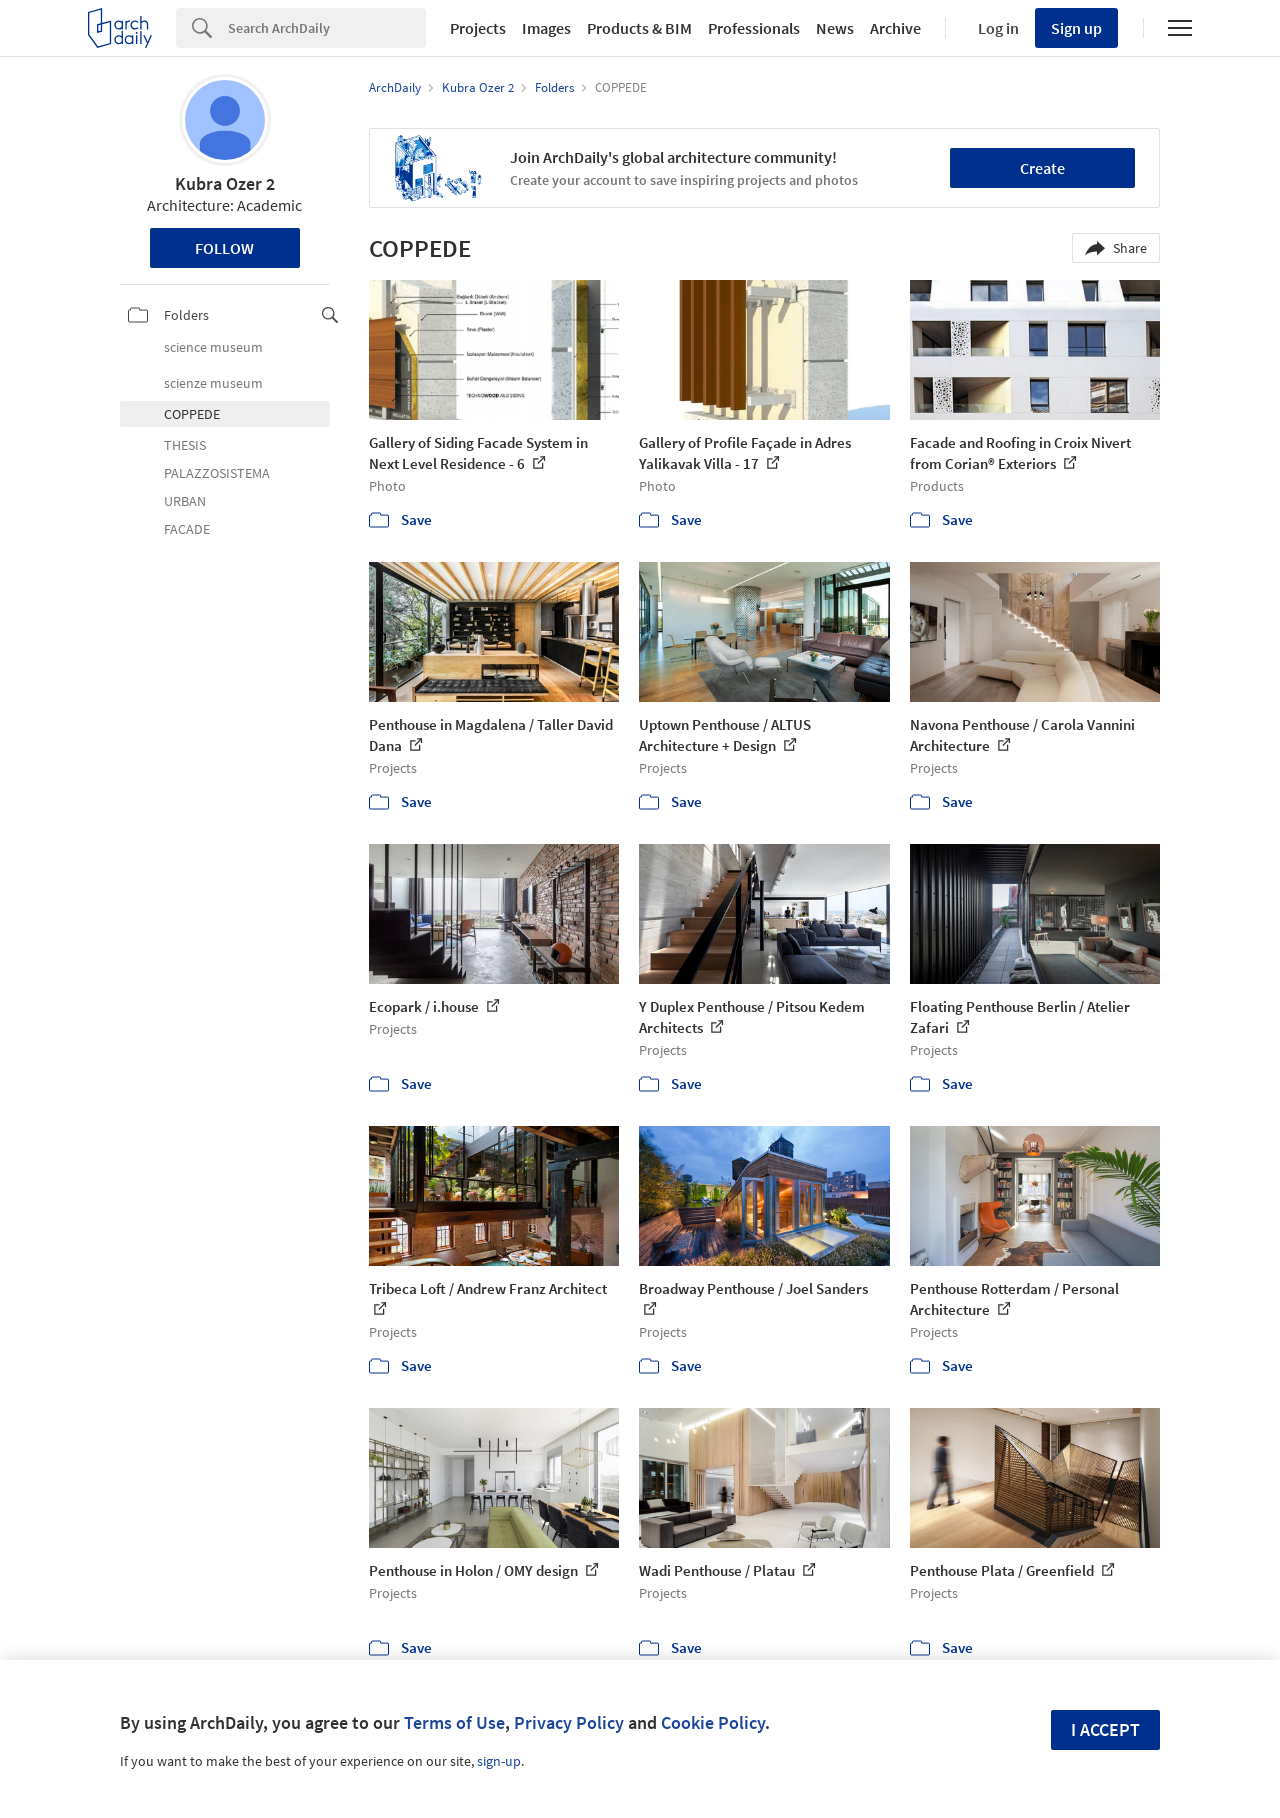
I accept (1105, 1729)
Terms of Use (454, 1722)
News (835, 28)
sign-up (499, 1761)
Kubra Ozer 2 (225, 183)
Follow (224, 248)
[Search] (327, 28)
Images (546, 28)
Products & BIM (639, 28)
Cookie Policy (713, 1722)
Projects (478, 28)
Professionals (754, 28)
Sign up (1076, 28)
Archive (895, 28)
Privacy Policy (569, 1722)
